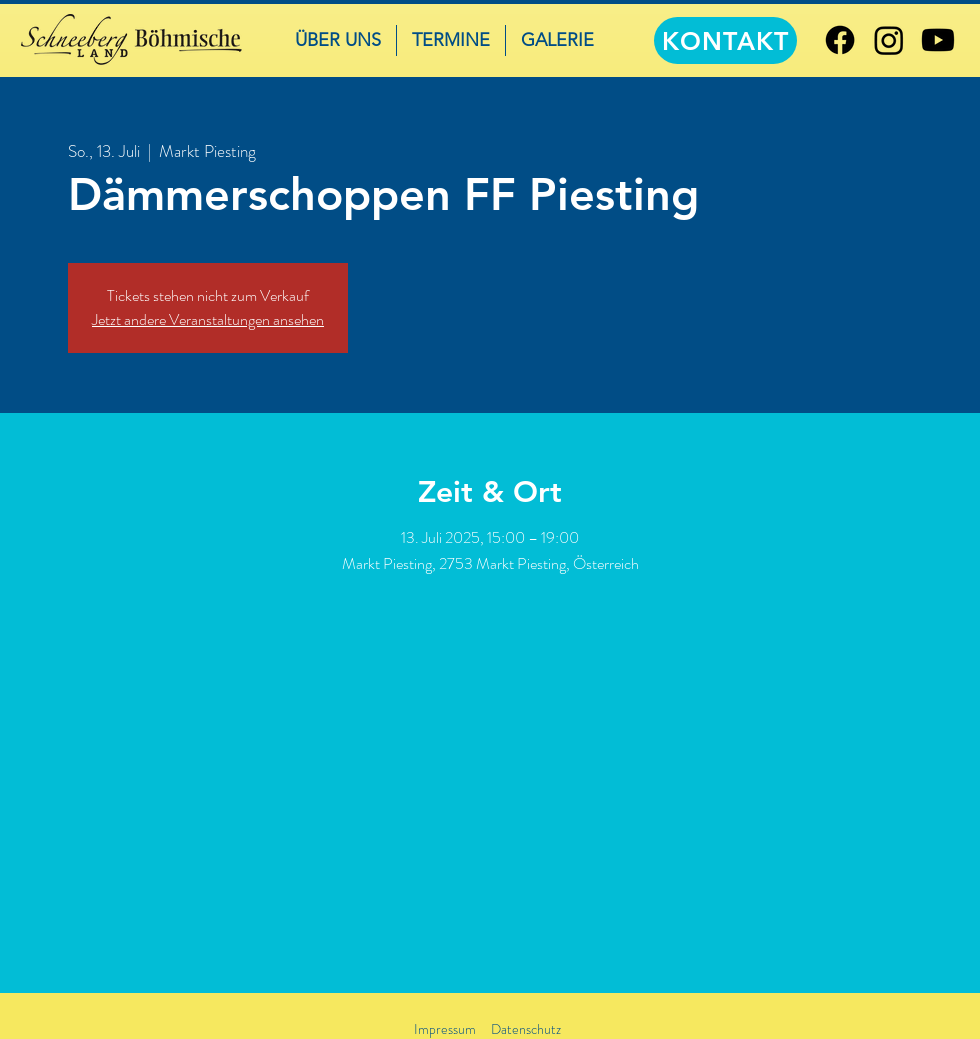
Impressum (445, 1029)
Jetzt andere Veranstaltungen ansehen (208, 319)
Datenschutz (526, 1029)
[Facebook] (840, 40)
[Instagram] (889, 40)
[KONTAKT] (725, 40)
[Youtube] (938, 40)
